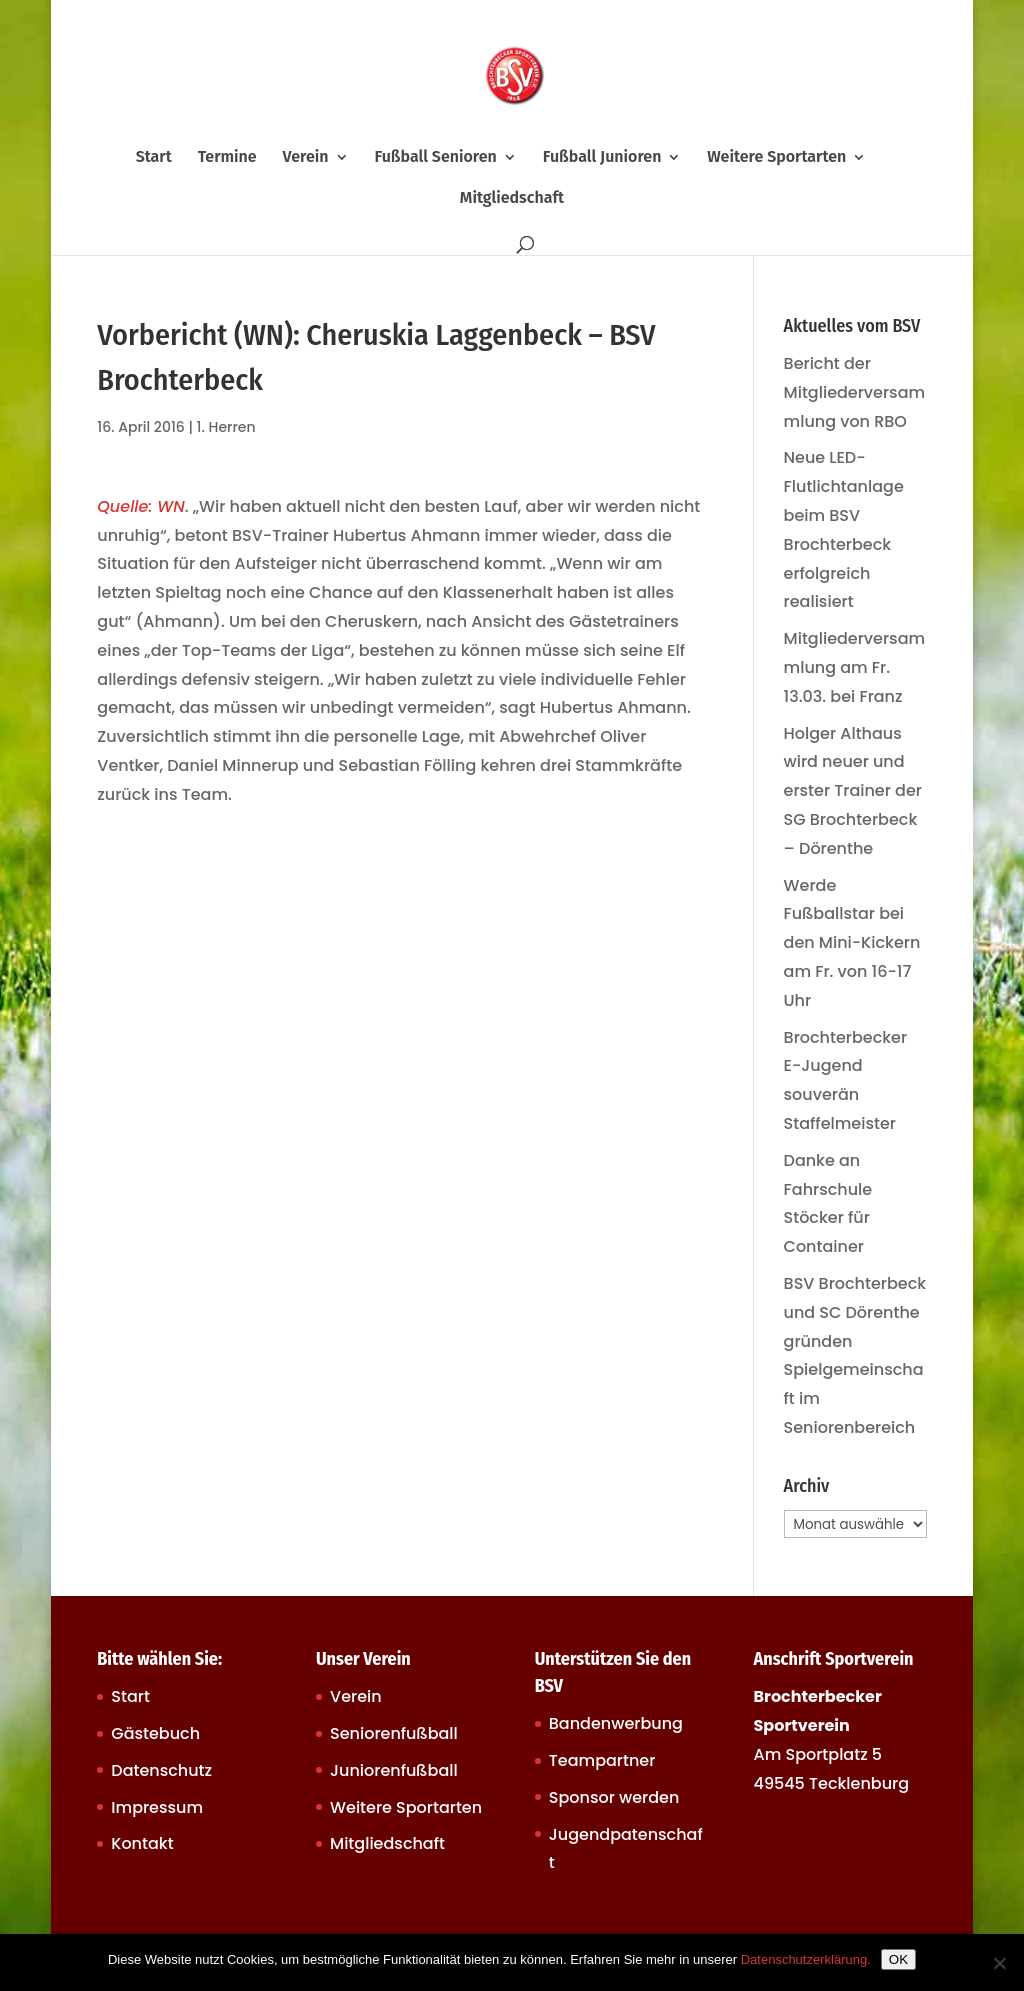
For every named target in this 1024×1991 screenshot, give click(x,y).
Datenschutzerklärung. (806, 1959)
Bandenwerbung (616, 1723)
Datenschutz (161, 1770)
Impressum (157, 1807)
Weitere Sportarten (776, 158)
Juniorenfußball (394, 1770)
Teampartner (602, 1760)
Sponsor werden (614, 1797)
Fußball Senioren (435, 158)
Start (154, 158)
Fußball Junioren (602, 158)
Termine (227, 158)
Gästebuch (155, 1733)
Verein (306, 158)
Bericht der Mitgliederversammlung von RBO (855, 392)
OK (898, 1959)
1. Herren (226, 427)
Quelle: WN (140, 506)
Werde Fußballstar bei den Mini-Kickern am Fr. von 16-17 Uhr (852, 943)
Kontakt (142, 1843)
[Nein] (999, 1963)
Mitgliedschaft (512, 199)
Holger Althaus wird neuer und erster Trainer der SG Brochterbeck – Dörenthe (853, 791)
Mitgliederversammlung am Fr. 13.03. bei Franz (855, 667)
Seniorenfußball (394, 1733)
